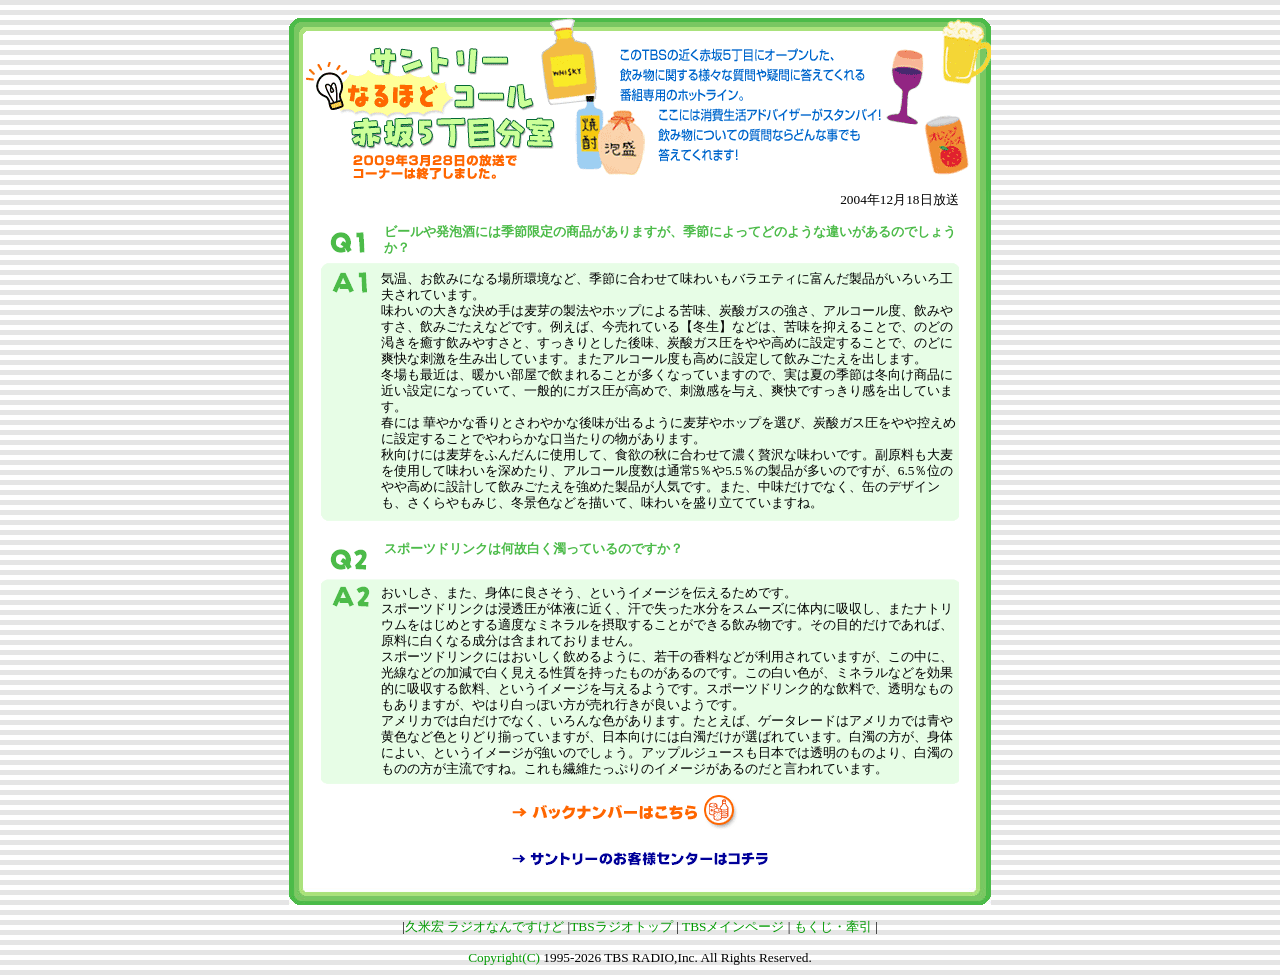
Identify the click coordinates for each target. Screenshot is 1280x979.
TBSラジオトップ (621, 926)
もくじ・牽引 (833, 926)
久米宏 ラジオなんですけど (484, 926)
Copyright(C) (504, 957)
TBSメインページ (733, 926)
